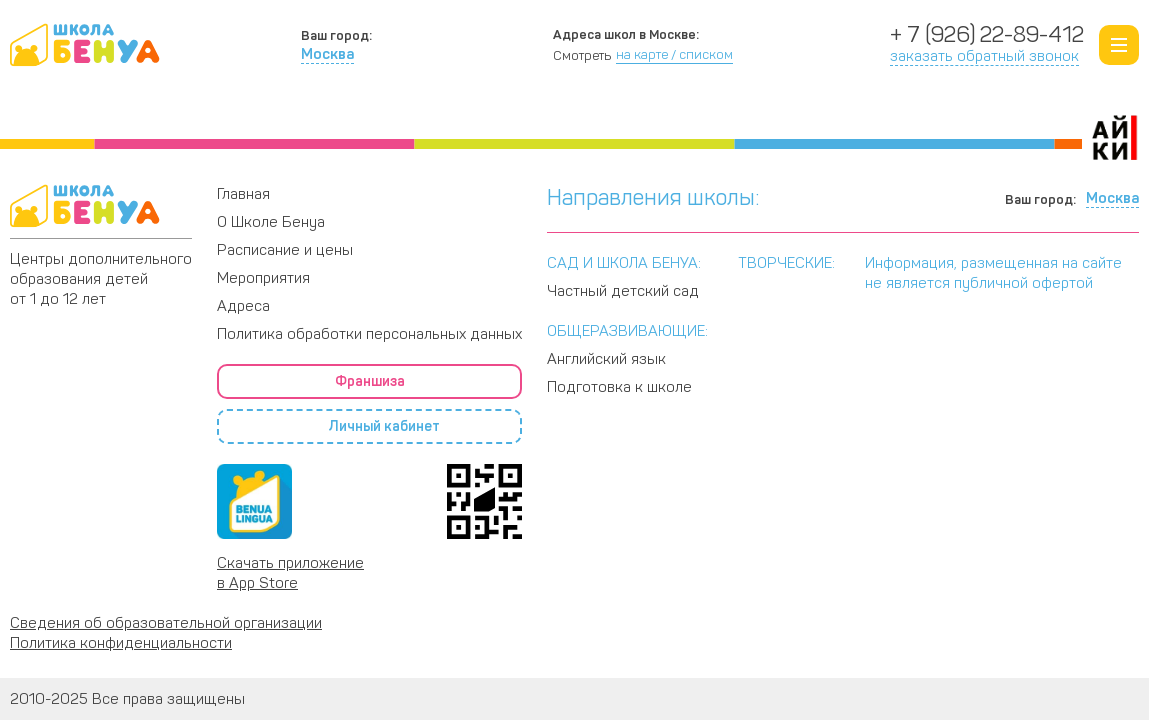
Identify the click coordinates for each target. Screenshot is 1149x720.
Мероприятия (263, 278)
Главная (243, 194)
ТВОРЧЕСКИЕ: (786, 263)
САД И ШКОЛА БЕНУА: (624, 263)
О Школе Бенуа (72, 114)
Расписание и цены (708, 114)
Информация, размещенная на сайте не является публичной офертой (993, 273)
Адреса (1011, 114)
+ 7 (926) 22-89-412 (987, 35)
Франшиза (370, 381)
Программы (375, 114)
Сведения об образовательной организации (166, 623)
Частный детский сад (623, 291)
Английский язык (606, 359)
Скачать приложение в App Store (290, 573)
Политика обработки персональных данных (369, 334)
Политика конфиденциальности (121, 643)
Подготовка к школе (619, 387)
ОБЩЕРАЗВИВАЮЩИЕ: (627, 331)
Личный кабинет (369, 427)
